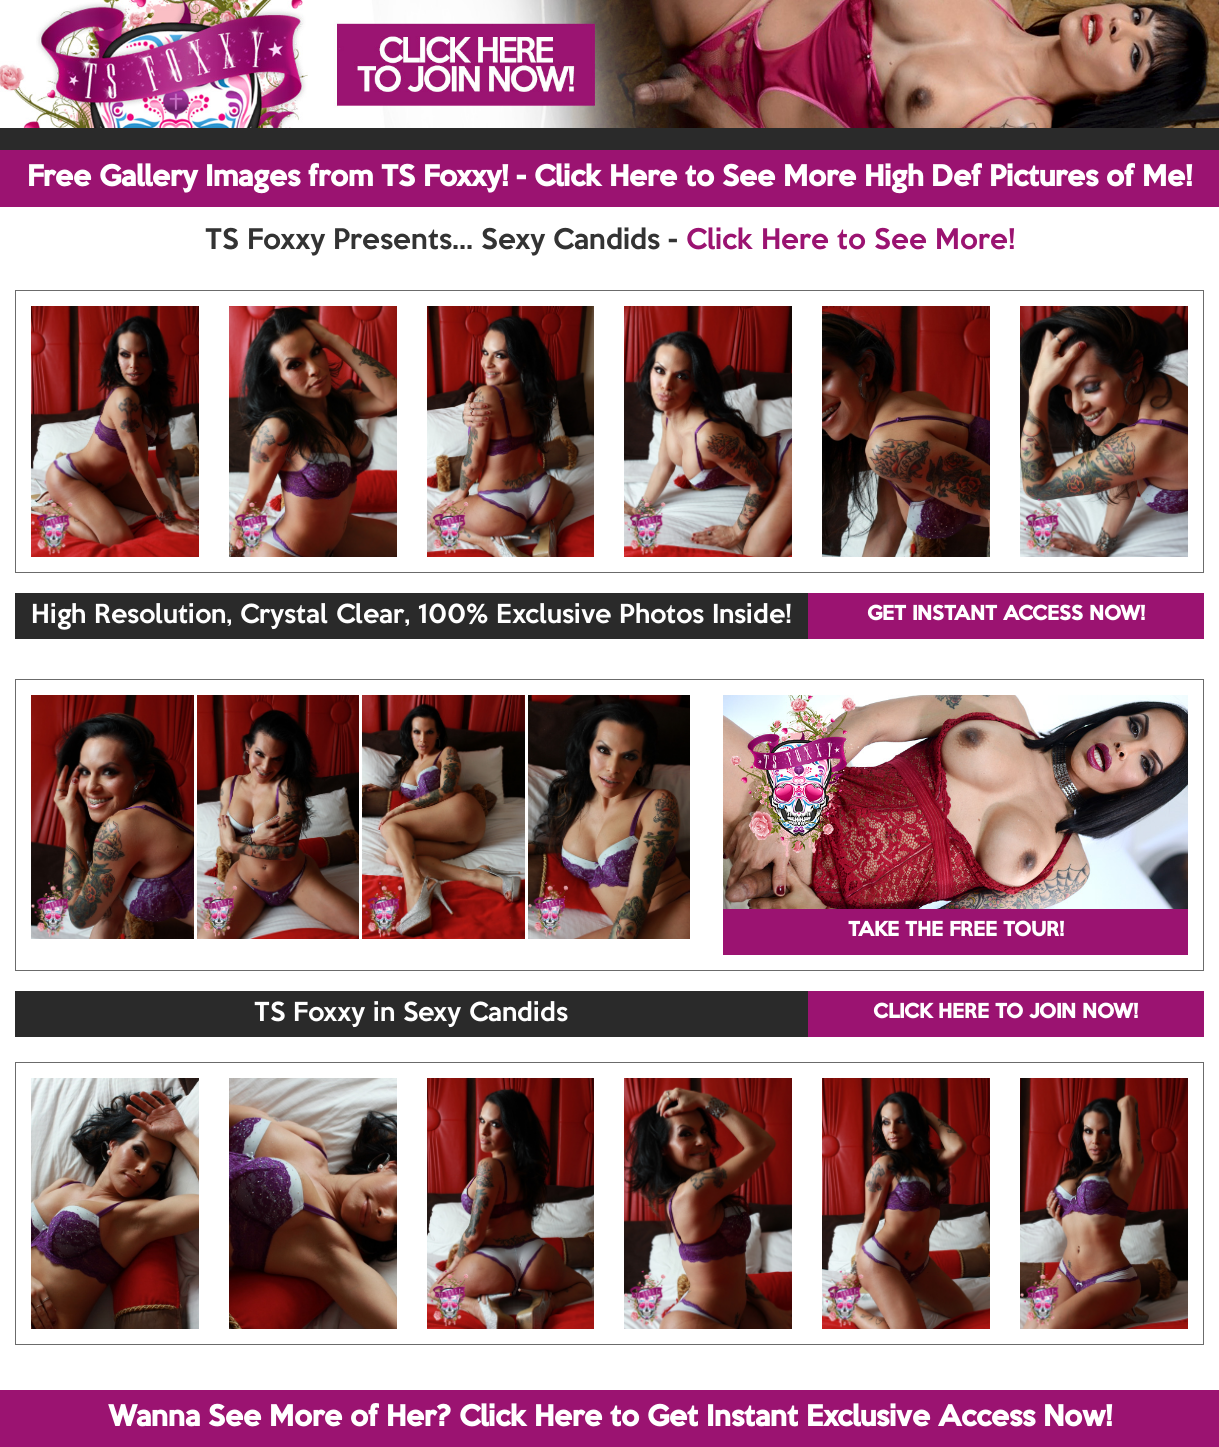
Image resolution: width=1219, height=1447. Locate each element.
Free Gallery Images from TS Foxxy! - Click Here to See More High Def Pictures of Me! (609, 178)
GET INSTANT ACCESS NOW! (1006, 615)
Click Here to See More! (850, 241)
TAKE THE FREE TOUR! (956, 931)
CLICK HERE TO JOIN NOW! (1005, 1013)
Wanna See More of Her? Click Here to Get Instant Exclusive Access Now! (610, 1418)
